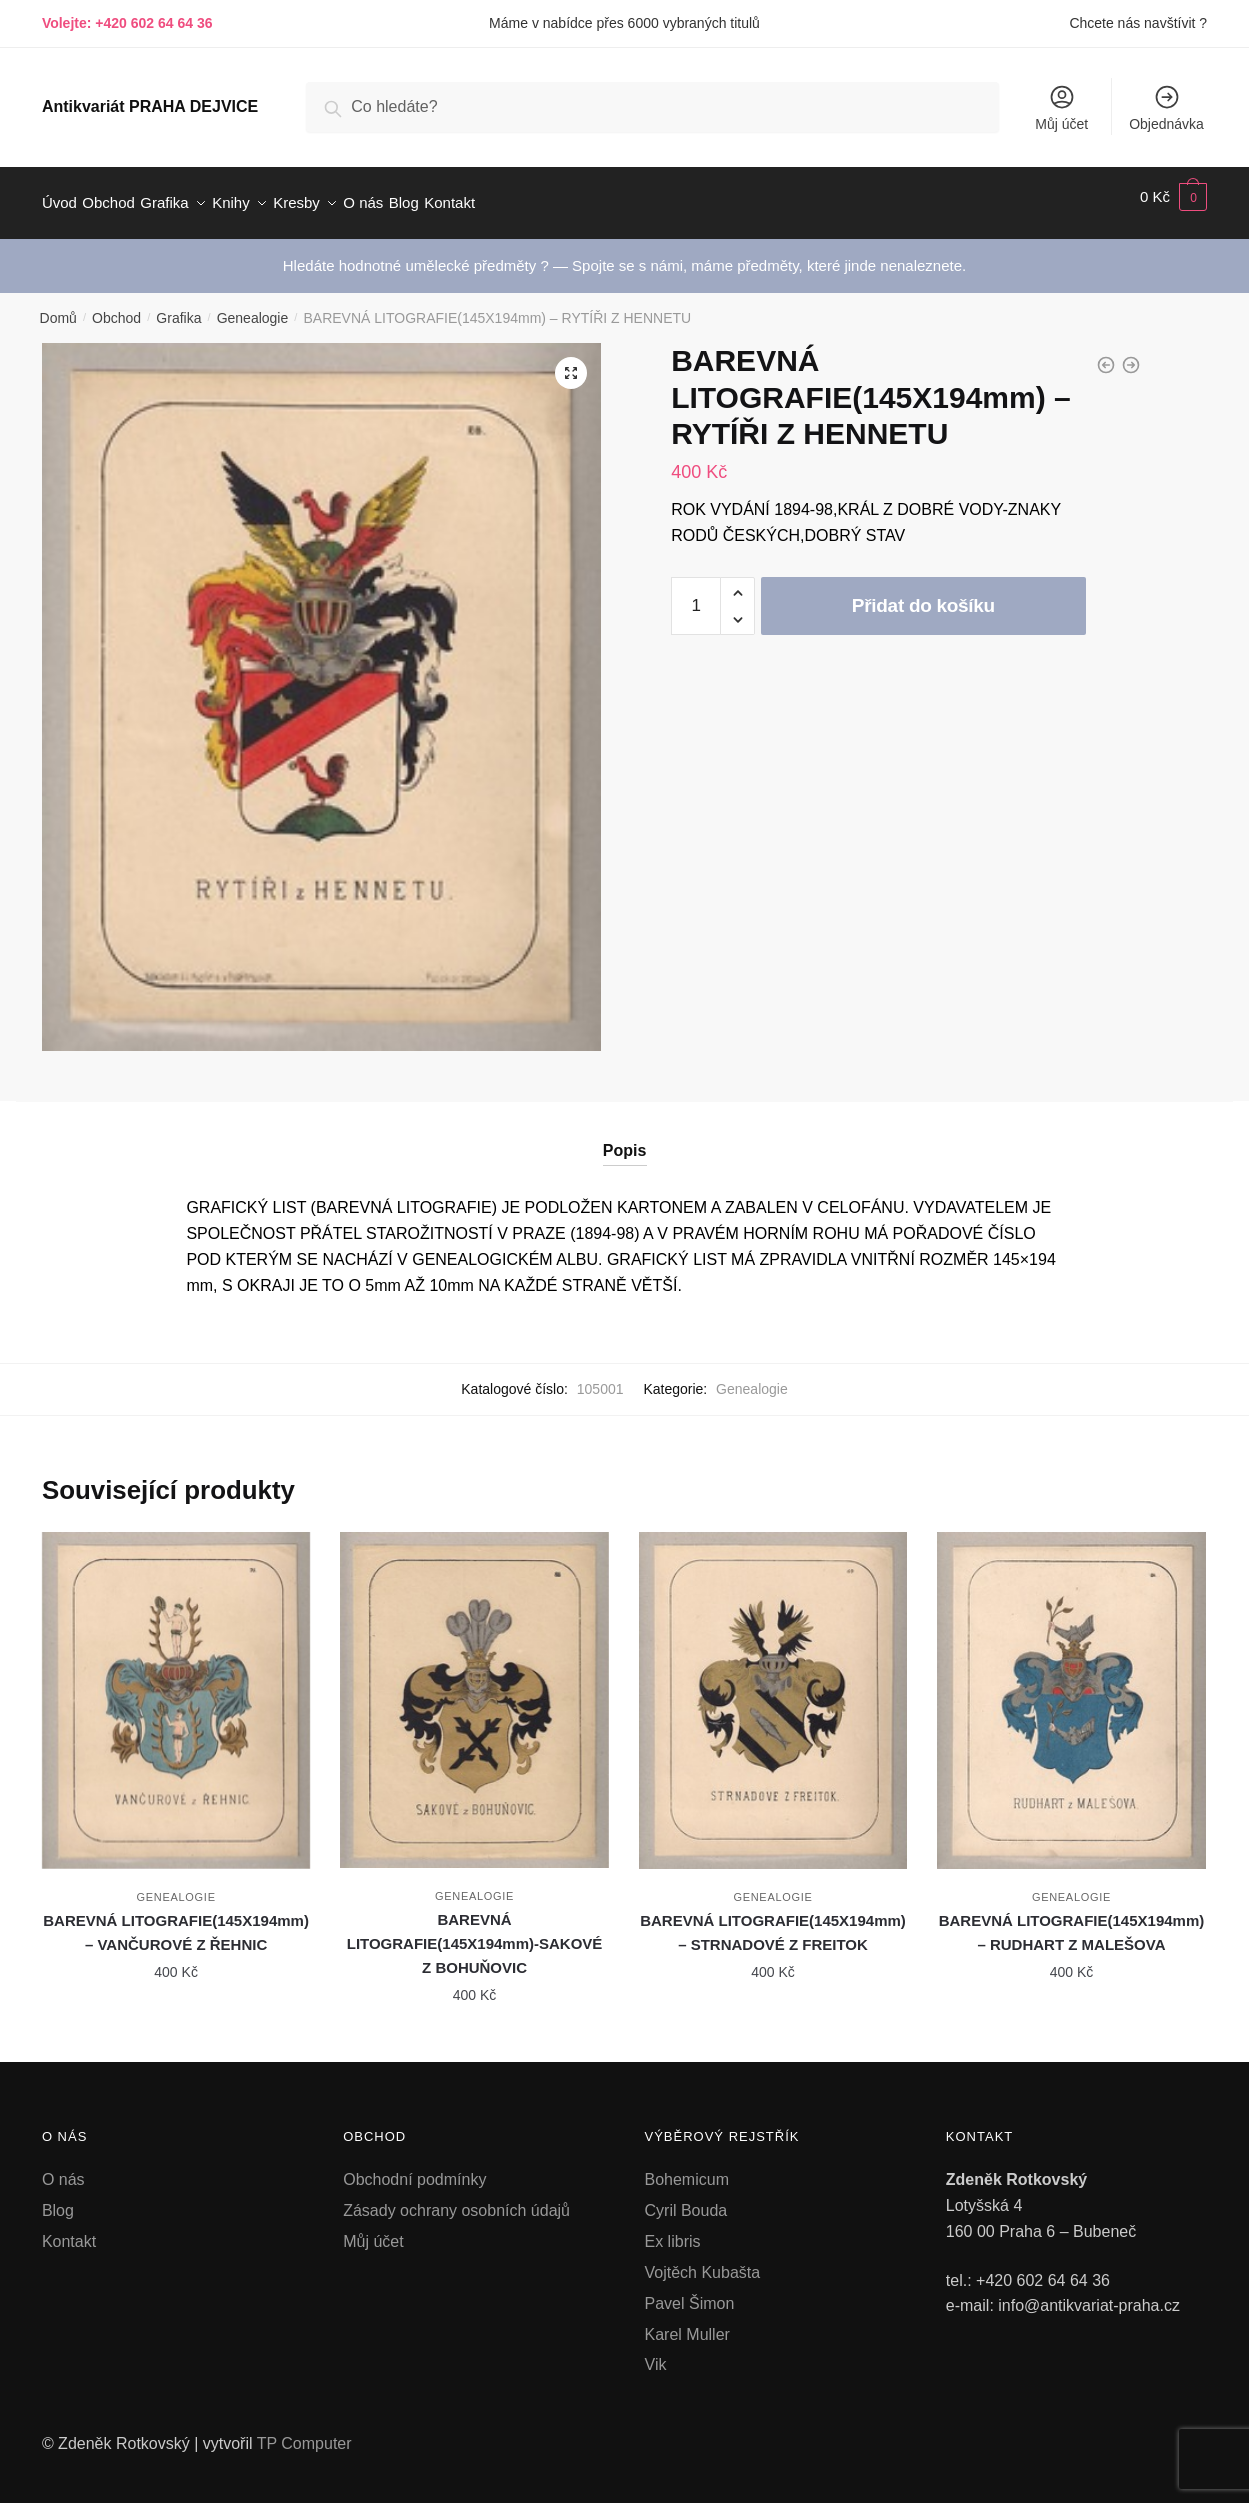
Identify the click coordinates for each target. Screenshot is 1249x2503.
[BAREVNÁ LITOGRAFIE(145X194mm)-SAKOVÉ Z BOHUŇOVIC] (474, 1688)
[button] (571, 361)
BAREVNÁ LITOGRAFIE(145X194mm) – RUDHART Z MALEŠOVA (1072, 1920)
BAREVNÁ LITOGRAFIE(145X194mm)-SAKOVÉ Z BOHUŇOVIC (475, 1932)
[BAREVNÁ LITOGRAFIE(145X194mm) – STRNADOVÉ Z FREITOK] (773, 1688)
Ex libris (673, 2229)
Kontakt (69, 2229)
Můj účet (1061, 107)
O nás (63, 2167)
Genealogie (253, 306)
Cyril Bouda (686, 2198)
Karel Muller (687, 2322)
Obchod (116, 306)
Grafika (178, 306)
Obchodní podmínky (414, 2167)
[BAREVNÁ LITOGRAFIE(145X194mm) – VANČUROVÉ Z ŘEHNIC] (176, 1688)
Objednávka (1166, 107)
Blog (58, 2198)
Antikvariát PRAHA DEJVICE (150, 106)
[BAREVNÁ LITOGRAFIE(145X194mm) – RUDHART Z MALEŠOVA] (1071, 1688)
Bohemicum (687, 2167)
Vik (656, 2352)
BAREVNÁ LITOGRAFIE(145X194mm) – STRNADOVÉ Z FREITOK (773, 1920)
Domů (58, 306)
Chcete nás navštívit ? (1138, 23)
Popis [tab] (625, 1138)
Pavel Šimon (690, 2291)
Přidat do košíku (923, 593)
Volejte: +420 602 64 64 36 (127, 23)
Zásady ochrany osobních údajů (456, 2198)
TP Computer (304, 2431)
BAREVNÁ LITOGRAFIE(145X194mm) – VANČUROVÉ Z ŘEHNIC (176, 1920)
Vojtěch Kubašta (703, 2260)
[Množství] (696, 594)
